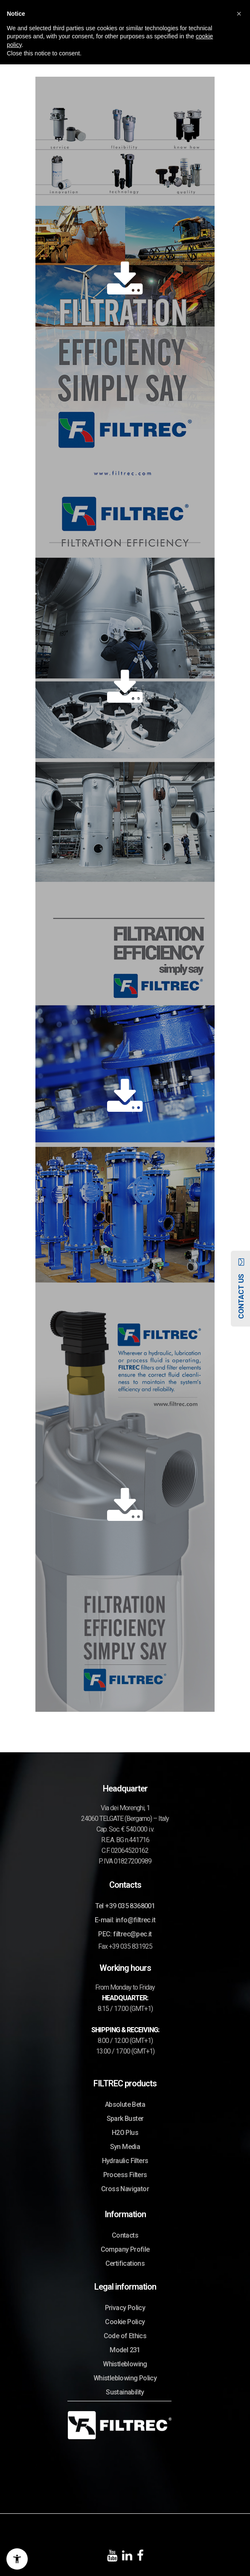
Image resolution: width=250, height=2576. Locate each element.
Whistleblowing (125, 2364)
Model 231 (125, 2350)
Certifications (125, 2263)
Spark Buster (125, 2118)
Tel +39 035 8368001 (125, 1906)
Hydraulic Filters (125, 2161)
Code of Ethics (125, 2336)
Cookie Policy (125, 2322)
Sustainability (125, 2392)
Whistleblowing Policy (125, 2378)
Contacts (125, 2235)
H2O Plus (125, 2133)
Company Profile (125, 2249)
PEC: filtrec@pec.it (125, 1934)
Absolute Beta (125, 2104)
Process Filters (125, 2175)
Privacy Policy (125, 2308)
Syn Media (125, 2147)
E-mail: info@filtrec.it (125, 1920)
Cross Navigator (125, 2189)
